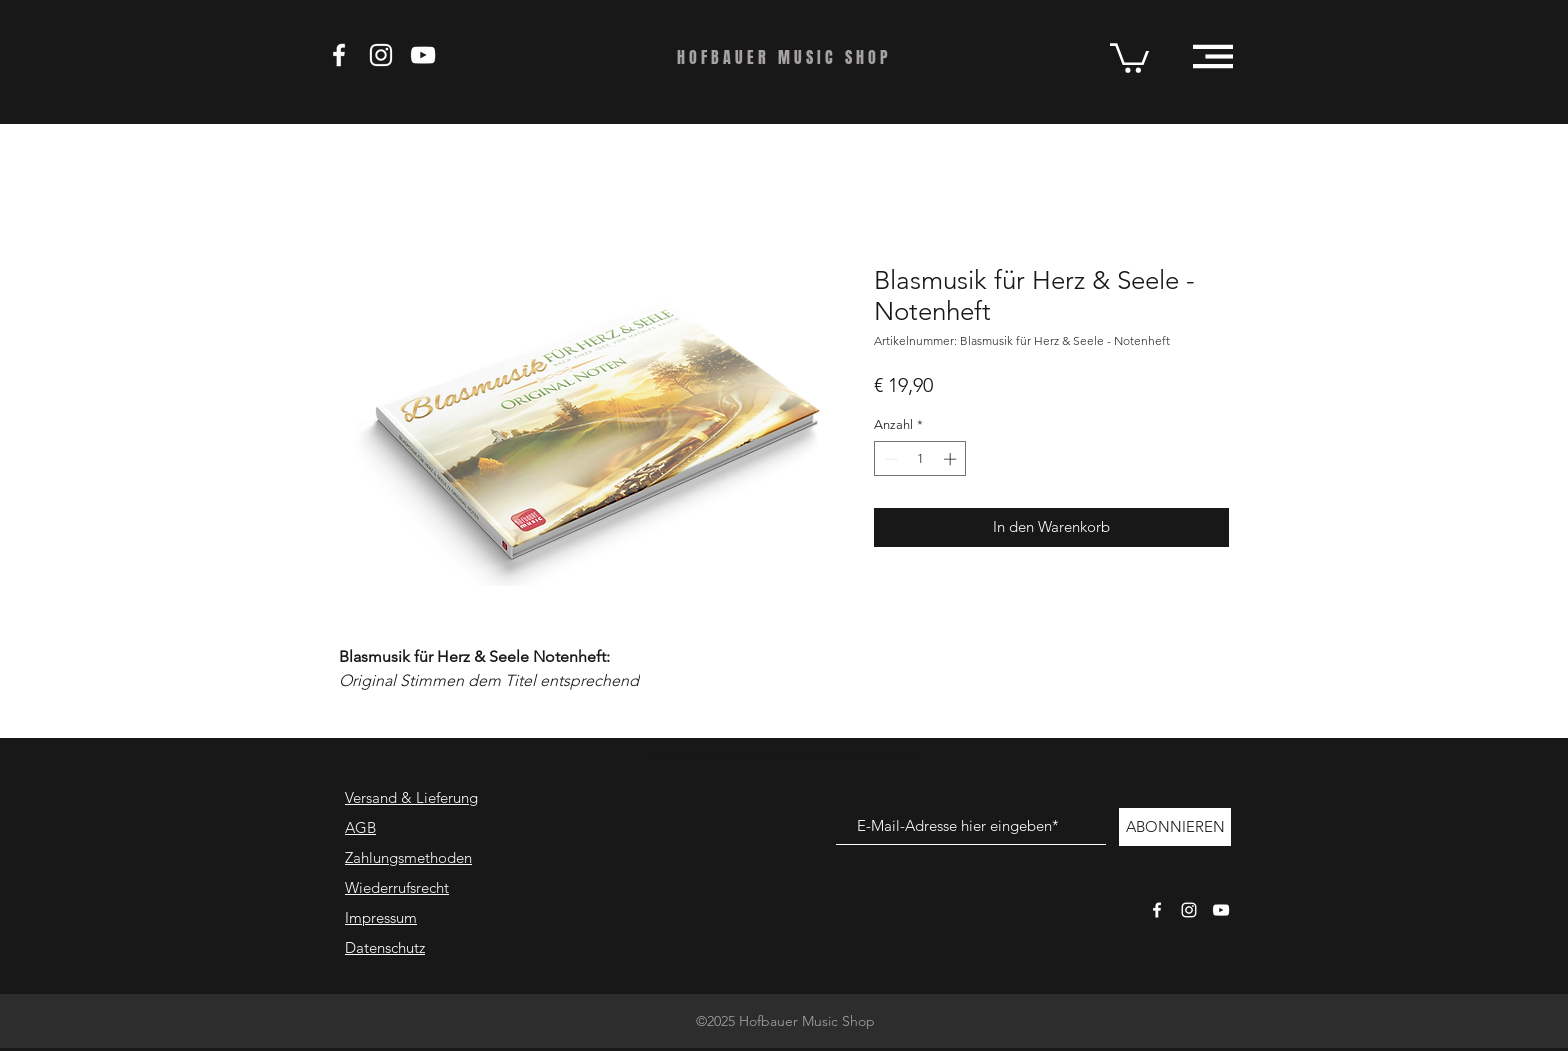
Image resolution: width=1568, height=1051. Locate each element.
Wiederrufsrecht (397, 887)
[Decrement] (889, 459)
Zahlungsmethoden (408, 857)
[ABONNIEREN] (1175, 827)
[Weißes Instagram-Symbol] (1189, 910)
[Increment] (952, 459)
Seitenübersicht (898, 757)
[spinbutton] (920, 459)
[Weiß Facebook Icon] (339, 55)
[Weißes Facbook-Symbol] (1157, 910)
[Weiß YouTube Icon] (423, 55)
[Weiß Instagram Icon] (381, 55)
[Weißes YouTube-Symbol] (1221, 910)
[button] (1129, 56)
